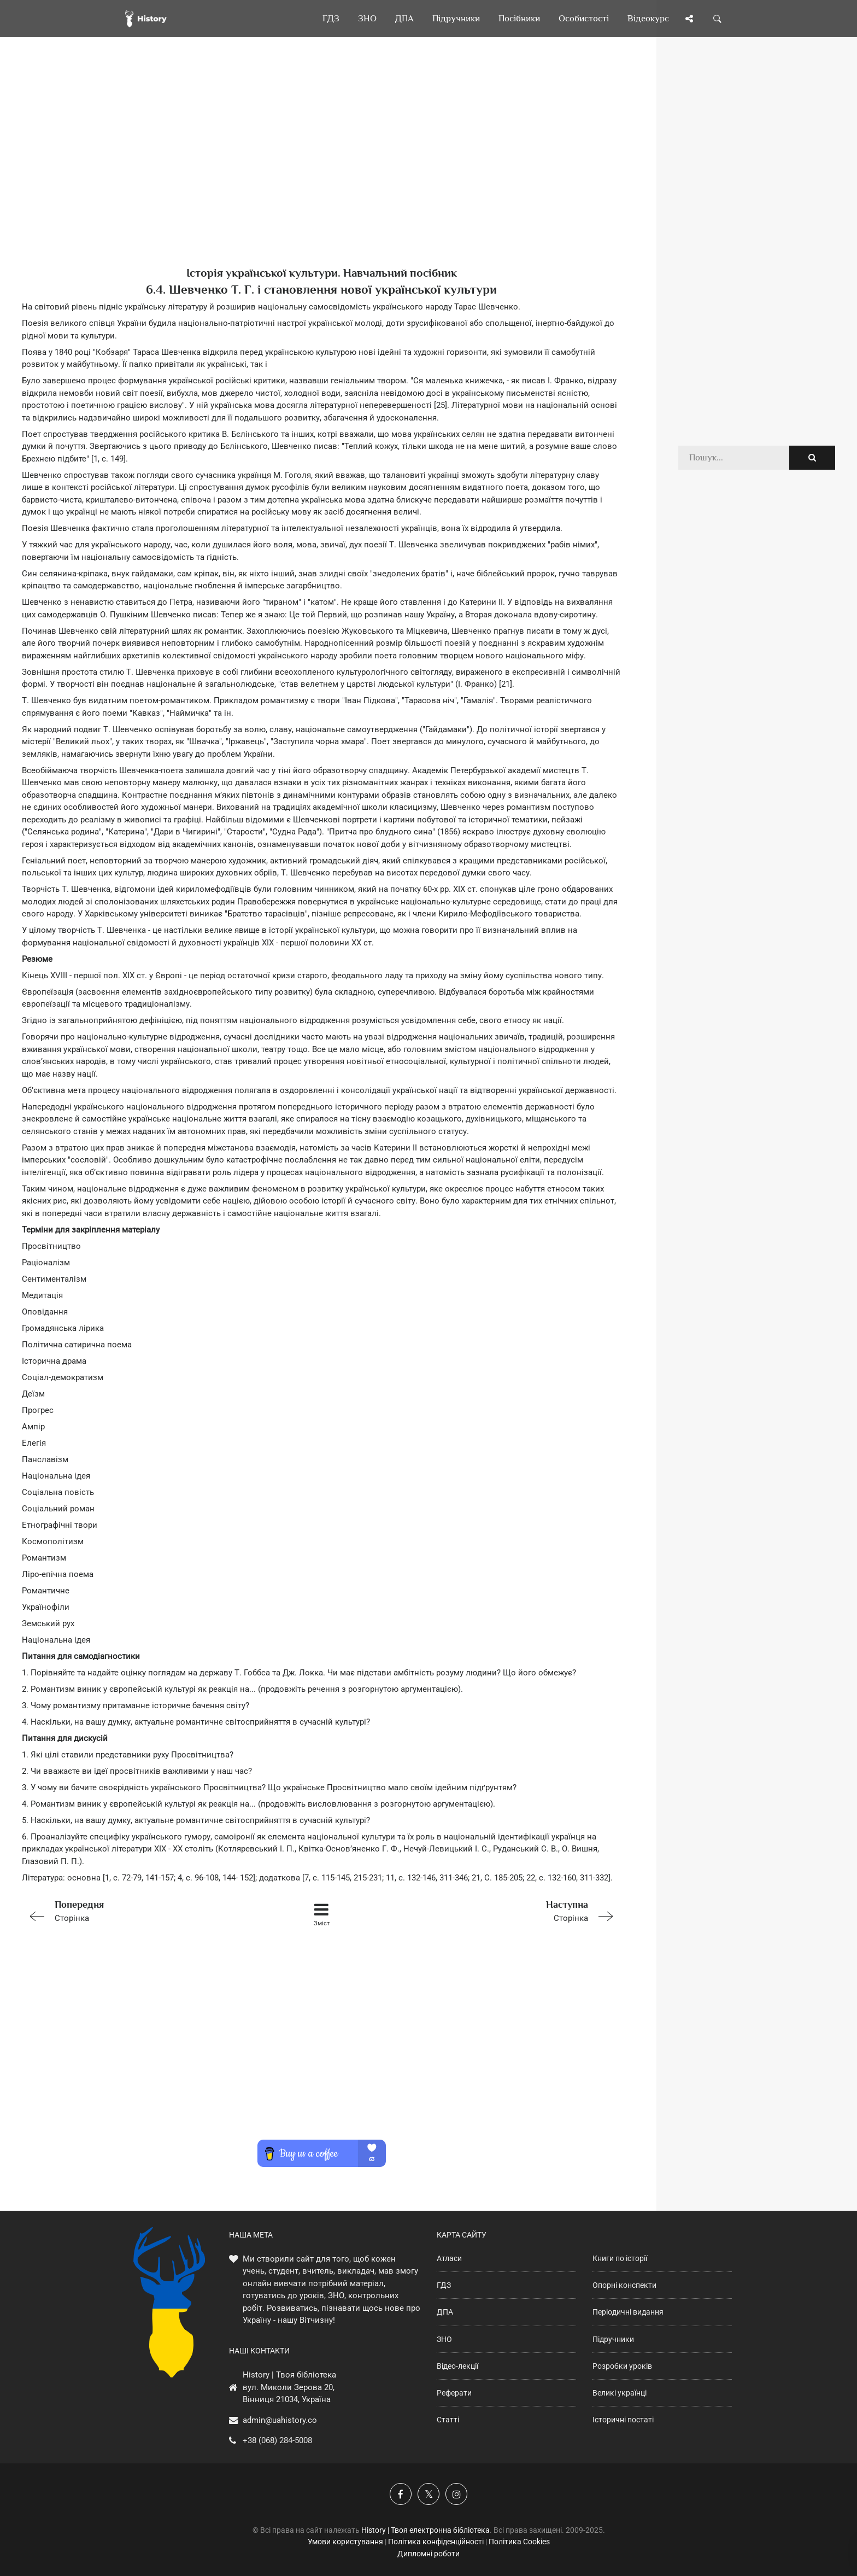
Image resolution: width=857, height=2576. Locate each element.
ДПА (445, 2312)
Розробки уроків (622, 2366)
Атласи (449, 2258)
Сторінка (141, 1910)
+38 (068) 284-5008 (277, 2440)
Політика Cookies (519, 2541)
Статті (448, 2419)
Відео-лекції (457, 2366)
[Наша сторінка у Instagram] (456, 2494)
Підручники (613, 2339)
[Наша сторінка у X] (428, 2494)
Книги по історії (619, 2258)
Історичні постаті (623, 2419)
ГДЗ (444, 2285)
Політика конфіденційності (436, 2541)
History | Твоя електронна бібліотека (425, 2530)
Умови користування (345, 2541)
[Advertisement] (321, 169)
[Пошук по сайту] (717, 18)
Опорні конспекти (624, 2285)
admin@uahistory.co (280, 2420)
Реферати (454, 2392)
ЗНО (444, 2339)
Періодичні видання (628, 2312)
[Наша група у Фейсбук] (401, 2494)
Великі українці (619, 2392)
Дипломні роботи (428, 2553)
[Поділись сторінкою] (689, 18)
